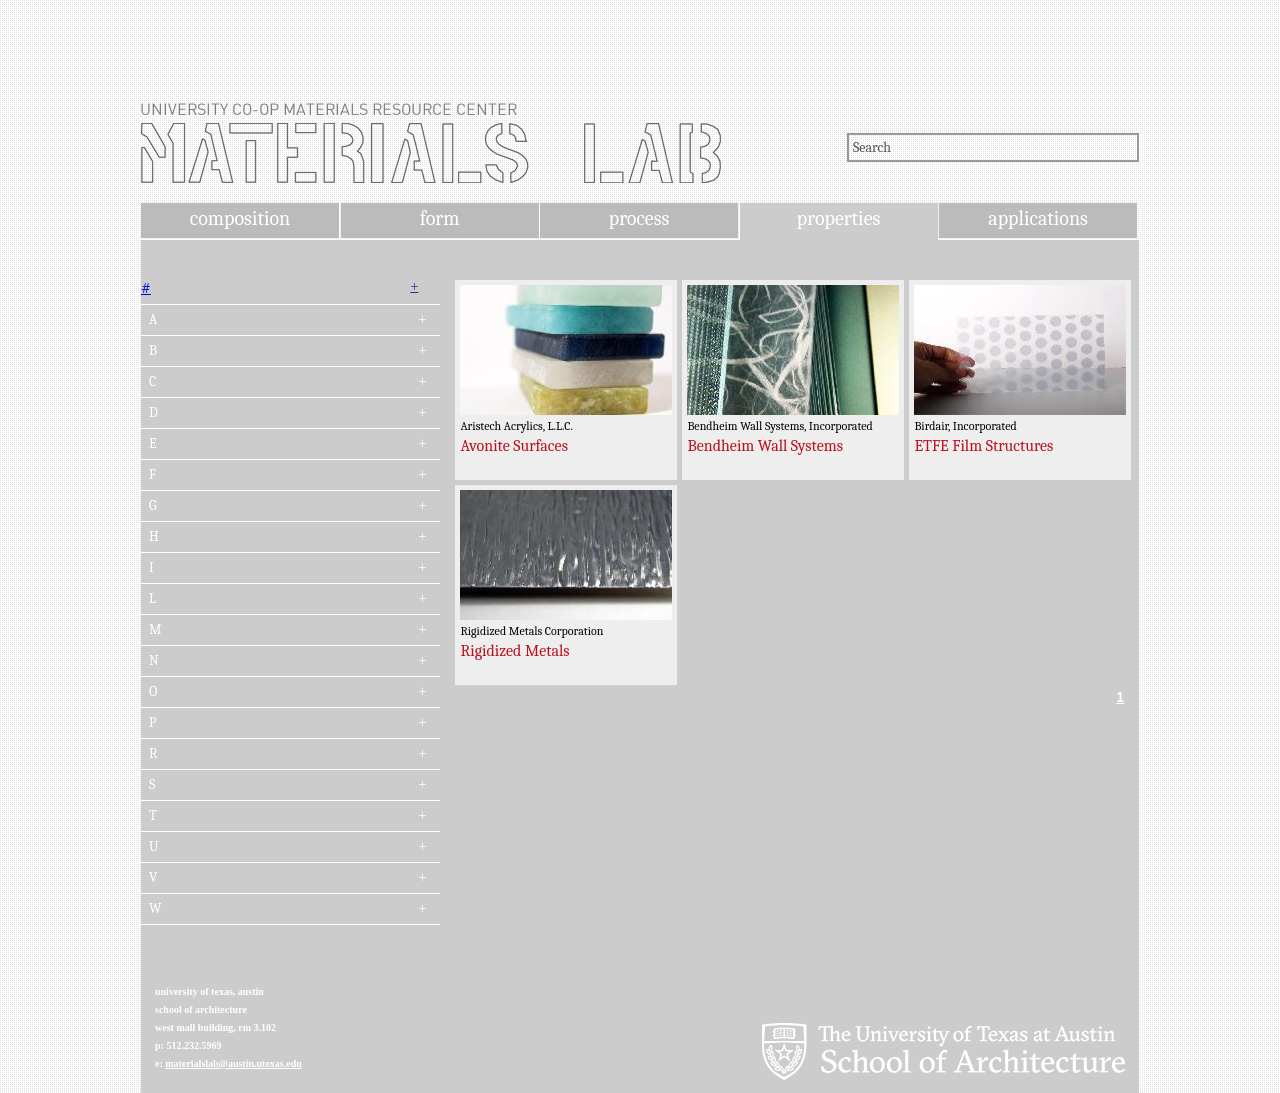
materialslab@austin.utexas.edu (233, 1063)
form (440, 218)
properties (838, 218)
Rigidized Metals (514, 651)
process (639, 218)
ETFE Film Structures (983, 446)
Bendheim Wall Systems (765, 446)
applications (1038, 218)
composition (240, 218)
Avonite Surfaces (514, 446)
